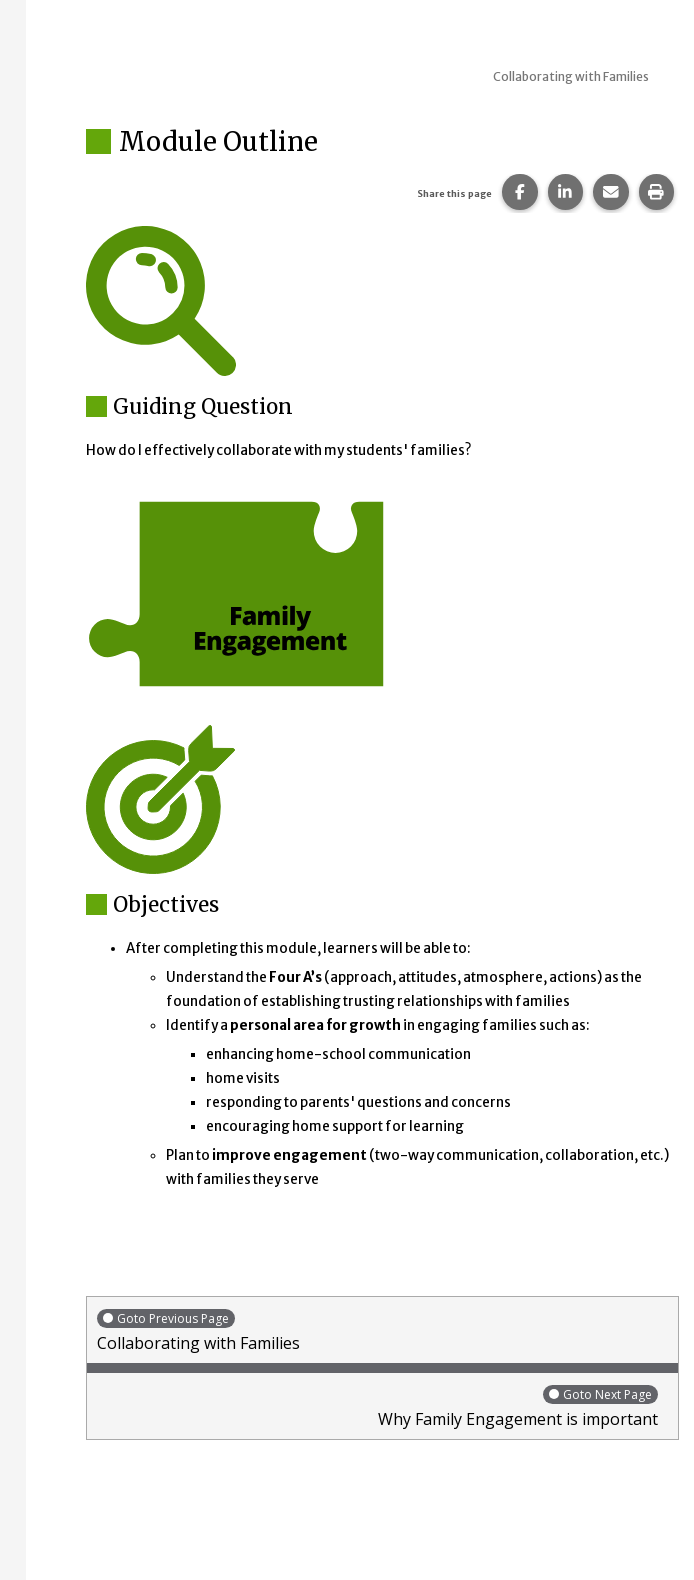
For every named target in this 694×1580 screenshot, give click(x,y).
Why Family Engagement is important (377, 1406)
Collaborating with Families (382, 1330)
